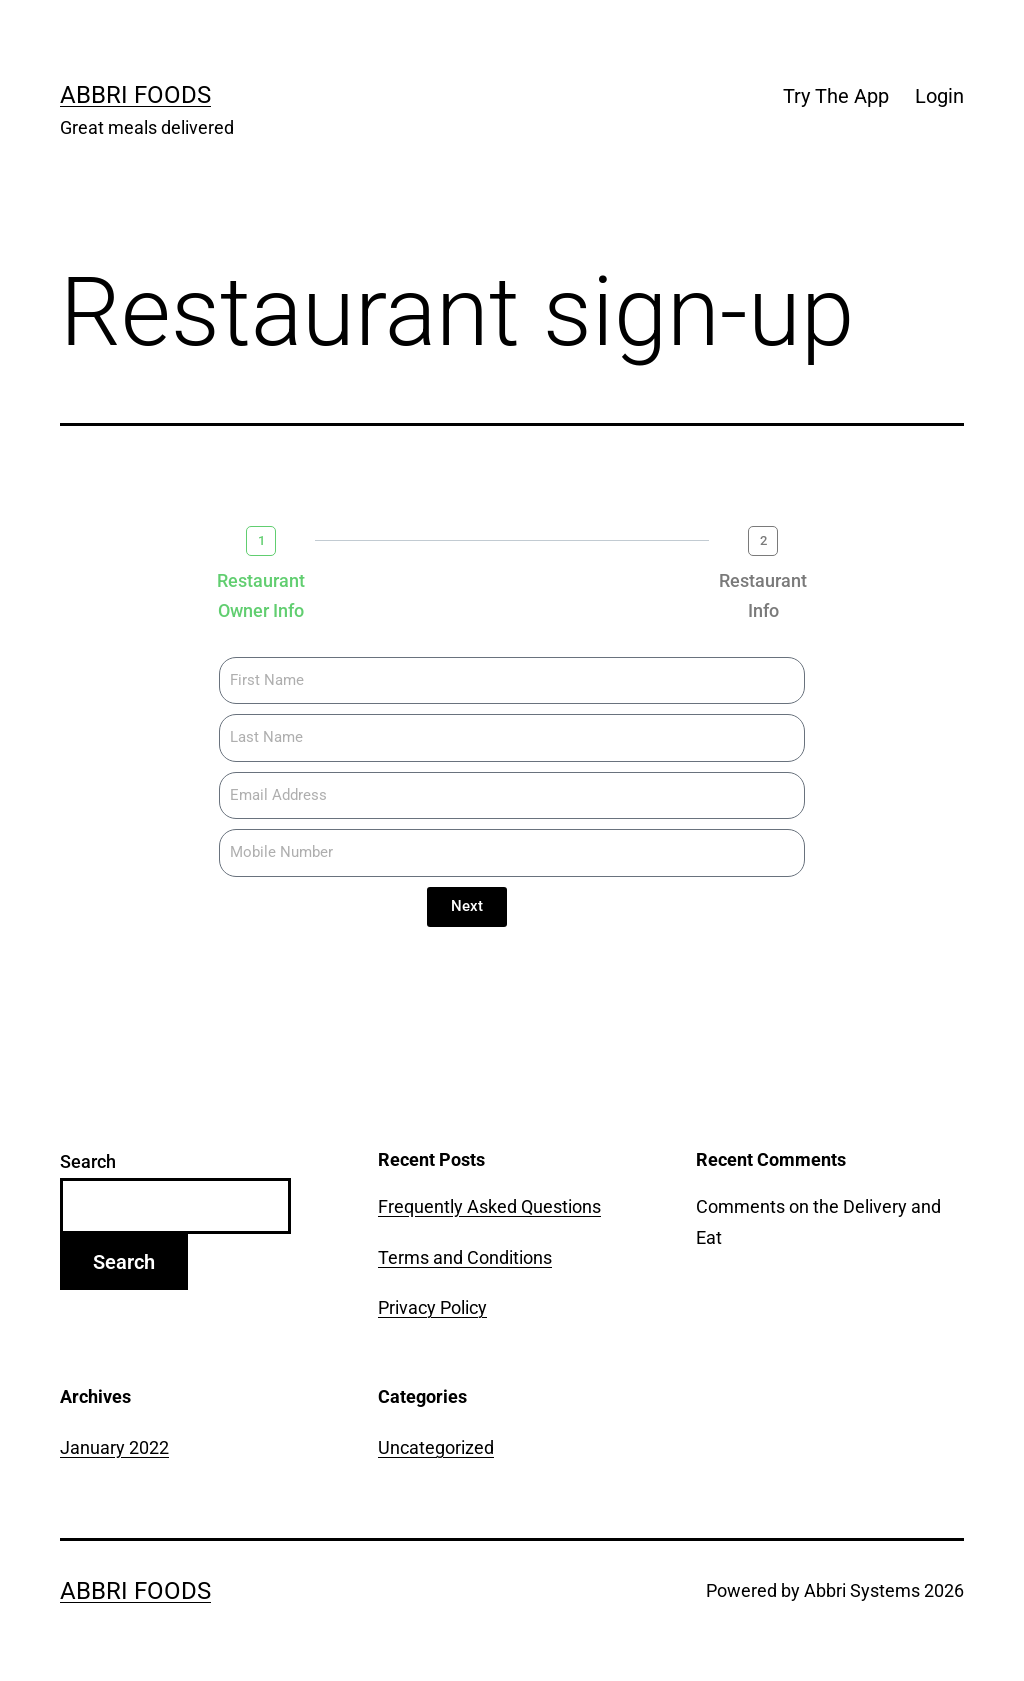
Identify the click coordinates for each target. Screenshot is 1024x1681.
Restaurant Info (763, 596)
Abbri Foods (135, 95)
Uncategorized (436, 1447)
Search (88, 1161)
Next (467, 906)
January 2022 (114, 1447)
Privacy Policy (432, 1307)
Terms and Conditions (465, 1257)
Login (939, 96)
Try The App (836, 96)
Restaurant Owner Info (261, 596)
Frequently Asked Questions (489, 1206)
